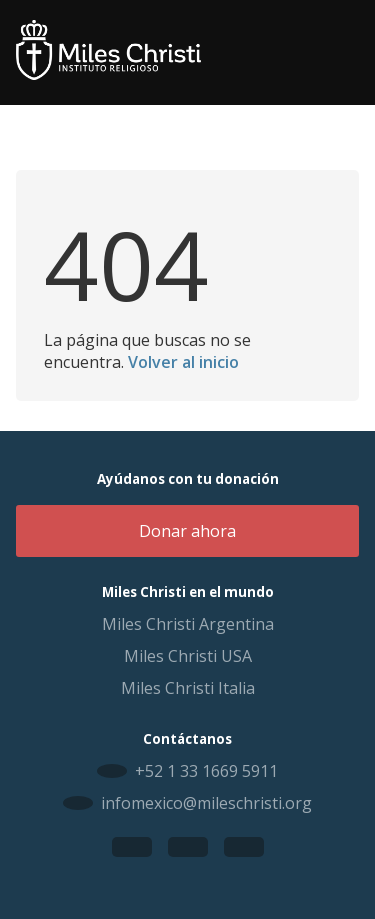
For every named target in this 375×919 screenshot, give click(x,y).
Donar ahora (187, 531)
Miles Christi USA (188, 656)
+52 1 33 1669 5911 (206, 771)
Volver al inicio (183, 362)
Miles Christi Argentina (188, 624)
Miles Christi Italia (188, 688)
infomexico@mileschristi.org (206, 803)
